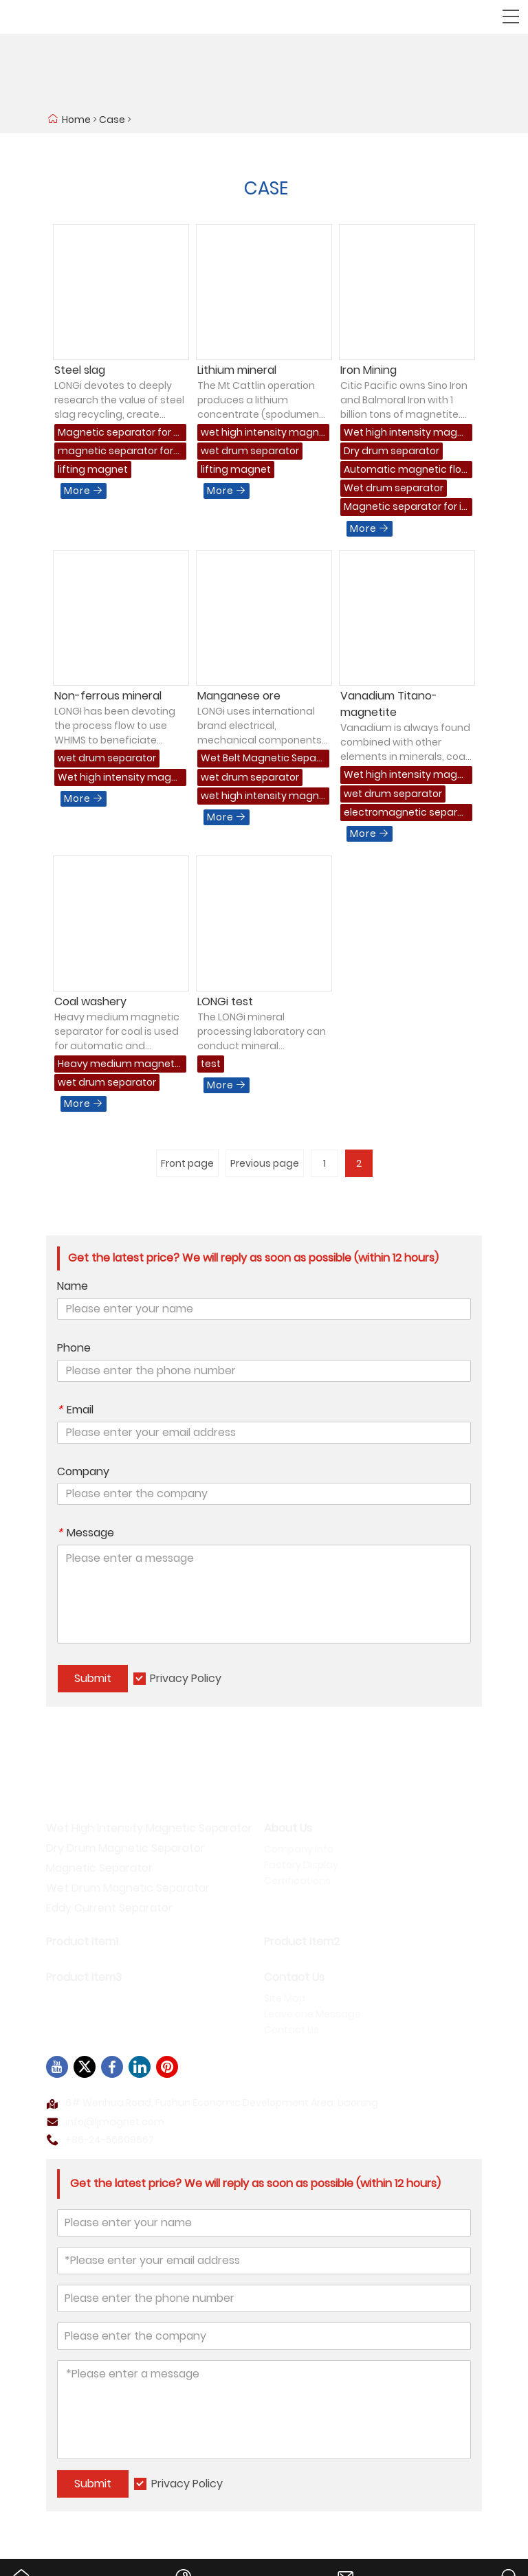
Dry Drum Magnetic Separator (125, 1848)
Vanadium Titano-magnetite (388, 704)
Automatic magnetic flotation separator (404, 470)
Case (112, 119)
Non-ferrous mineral (108, 696)
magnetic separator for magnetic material (115, 452)
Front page (187, 1163)
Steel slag (79, 370)
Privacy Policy (185, 1678)
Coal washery (90, 1001)
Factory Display (301, 1865)
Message (85, 1533)
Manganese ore (238, 696)
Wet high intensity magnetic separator (403, 433)
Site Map (284, 1998)
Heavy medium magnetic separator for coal (117, 1065)
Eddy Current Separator (109, 1908)
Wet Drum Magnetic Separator (128, 1888)
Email (75, 1410)
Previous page (264, 1163)
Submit (92, 1678)
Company (83, 1471)
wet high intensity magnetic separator (263, 433)
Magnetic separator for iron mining (404, 507)
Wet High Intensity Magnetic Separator (149, 1828)
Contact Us (291, 2030)
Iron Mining (368, 370)
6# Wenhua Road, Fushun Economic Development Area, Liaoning (221, 2102)
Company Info (298, 1849)
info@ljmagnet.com (114, 2122)
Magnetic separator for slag (119, 433)
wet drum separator (250, 451)
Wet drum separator (393, 488)
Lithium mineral (236, 370)
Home (76, 119)
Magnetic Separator (99, 1868)
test (211, 1064)
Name (72, 1286)
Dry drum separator (391, 451)
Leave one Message (312, 2014)
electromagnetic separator (406, 813)
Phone (74, 1348)
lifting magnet (93, 469)
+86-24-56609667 (109, 2140)
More (83, 491)
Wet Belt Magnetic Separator (260, 759)
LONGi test (225, 1001)
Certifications (297, 1881)
